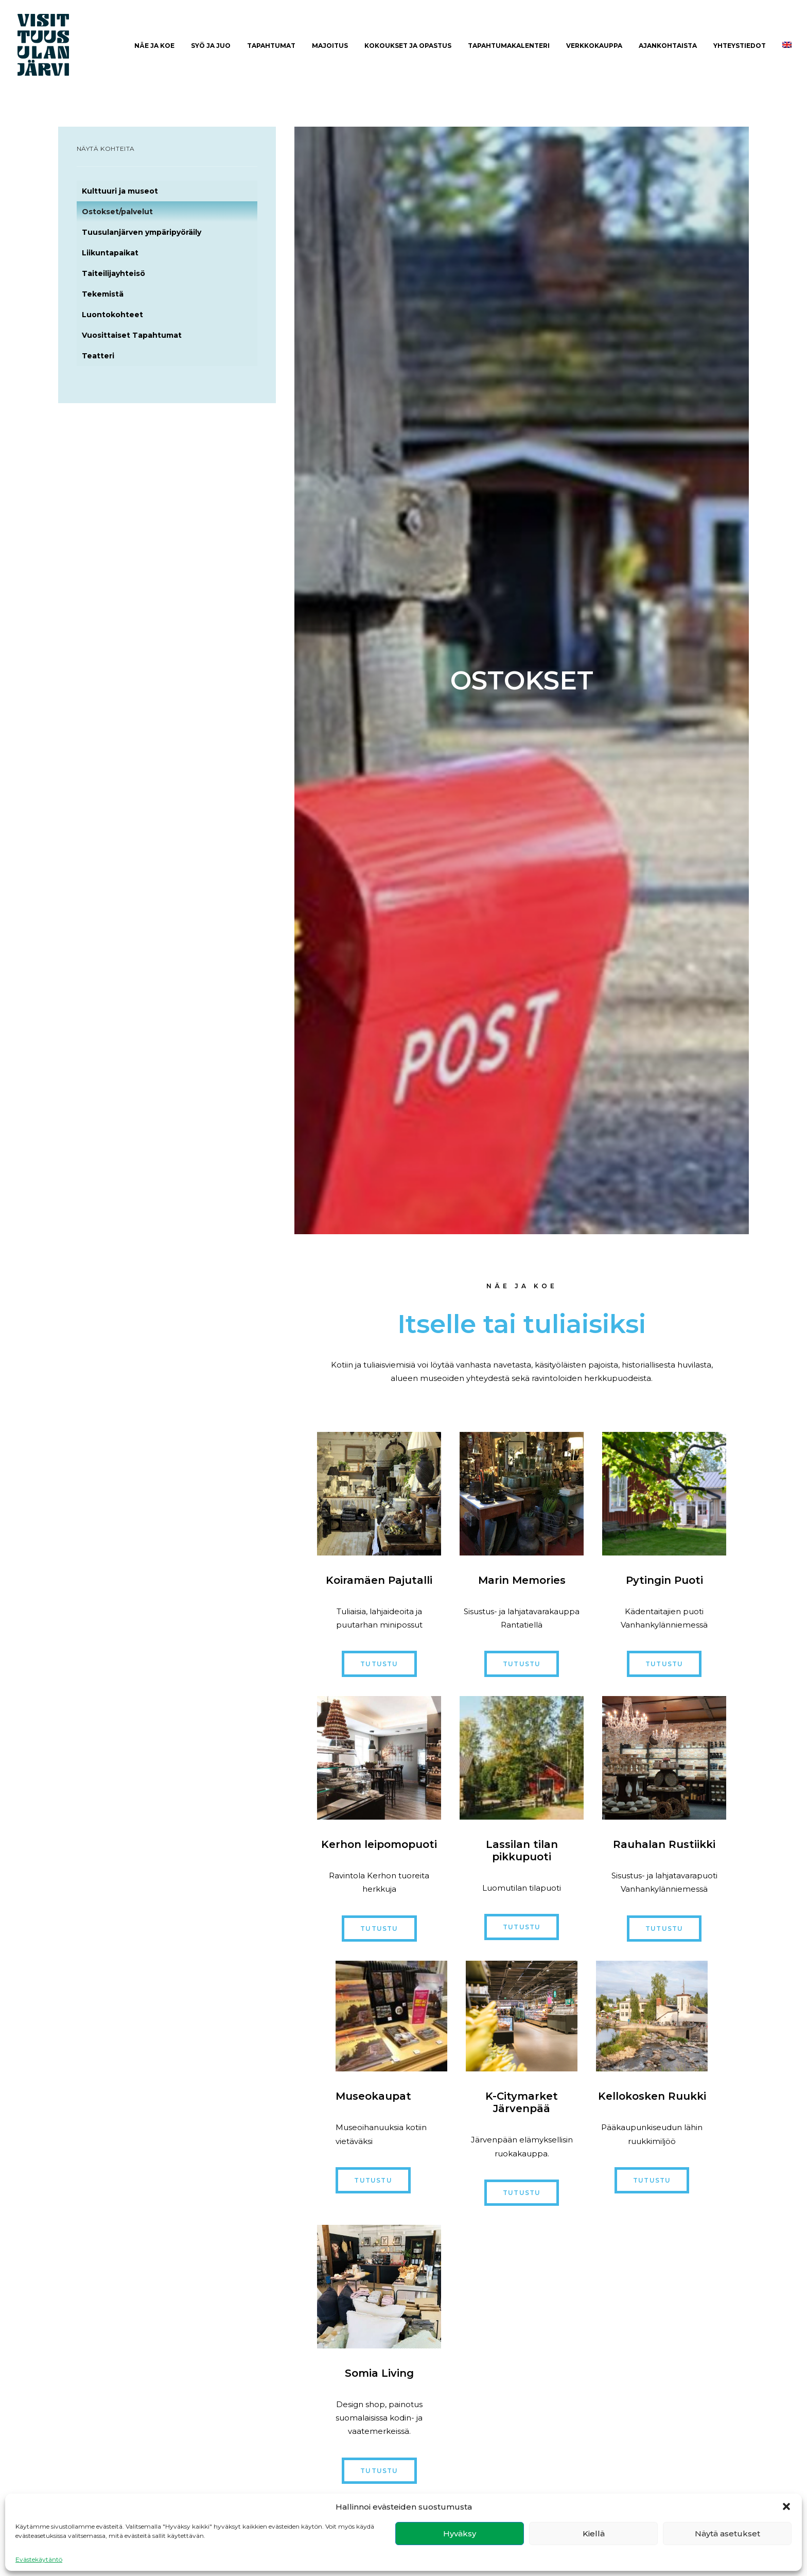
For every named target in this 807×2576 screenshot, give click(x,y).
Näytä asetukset (727, 2533)
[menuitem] (154, 46)
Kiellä (594, 2533)
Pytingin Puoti (664, 1580)
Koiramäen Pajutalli (379, 1580)
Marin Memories (522, 1580)
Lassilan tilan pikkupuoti (522, 1850)
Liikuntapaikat (110, 252)
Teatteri (98, 355)
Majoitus (330, 45)
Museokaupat (373, 2096)
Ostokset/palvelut (117, 211)
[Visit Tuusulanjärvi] (43, 45)
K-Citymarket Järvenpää (521, 2102)
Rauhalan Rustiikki (664, 1844)
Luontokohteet (112, 314)
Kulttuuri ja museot (120, 191)
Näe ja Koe (154, 45)
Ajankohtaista (668, 45)
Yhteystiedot (739, 45)
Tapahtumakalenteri (509, 45)
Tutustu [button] (379, 1664)
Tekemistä (103, 294)
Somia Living (379, 2373)
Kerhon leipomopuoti (379, 1844)
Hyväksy (459, 2533)
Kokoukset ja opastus (407, 45)
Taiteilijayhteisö (113, 273)
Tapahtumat (271, 45)
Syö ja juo (211, 45)
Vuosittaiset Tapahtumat (132, 335)
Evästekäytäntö (38, 2559)
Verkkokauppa (594, 45)
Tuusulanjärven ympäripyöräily (141, 232)
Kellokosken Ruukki (652, 2096)
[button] (786, 2506)
